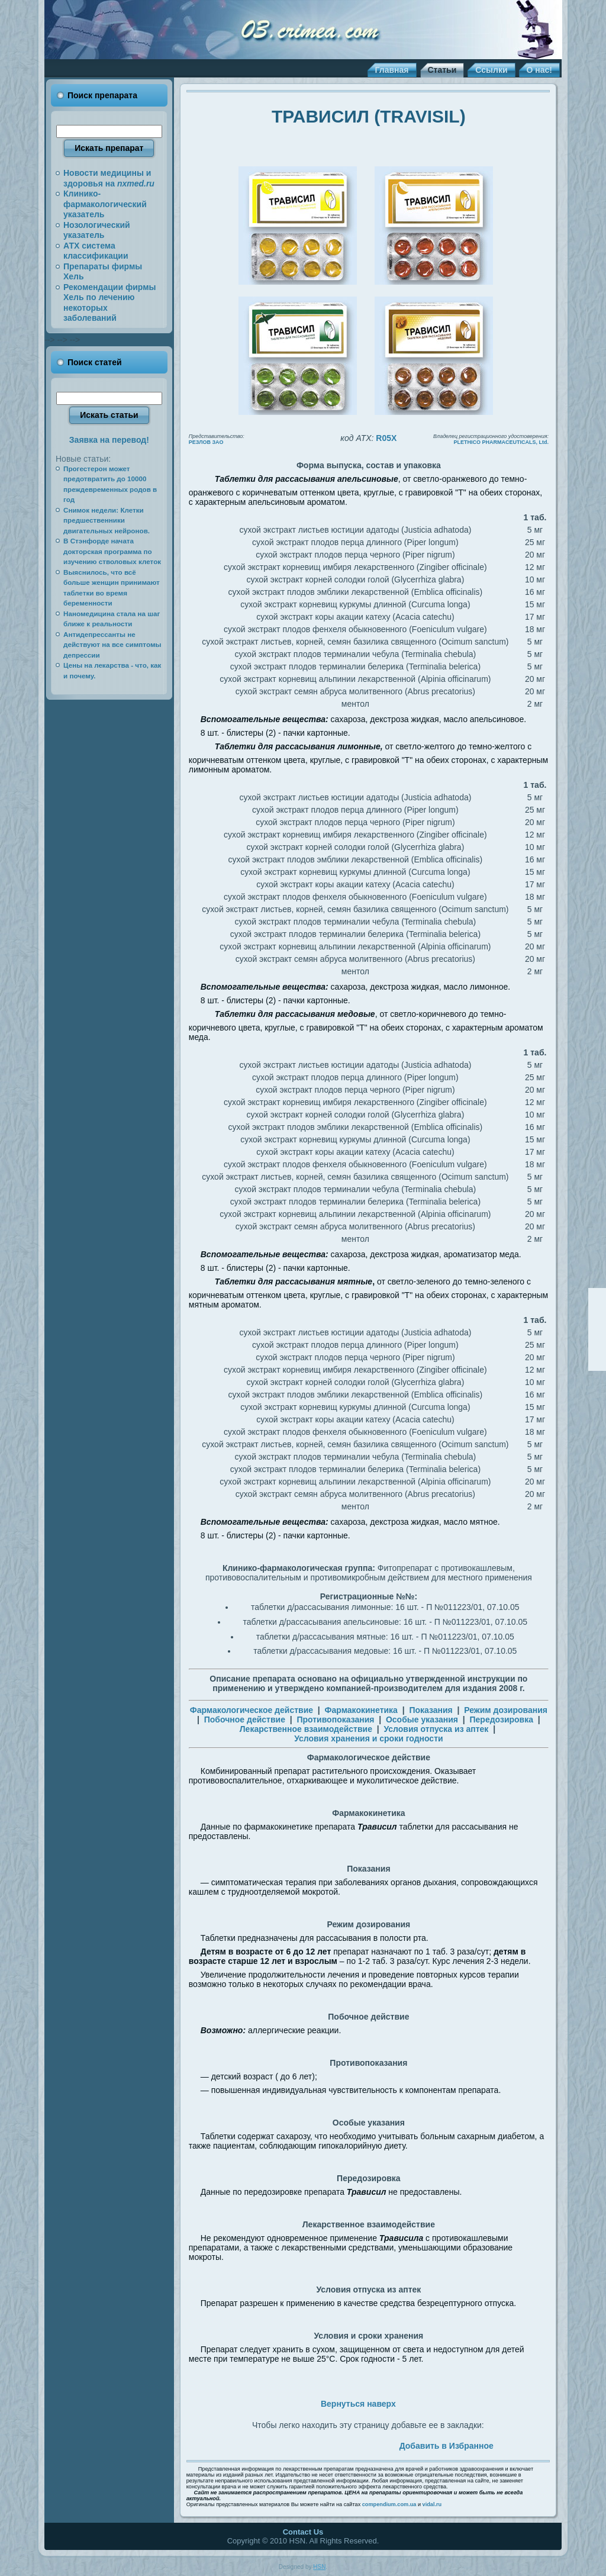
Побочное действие (244, 1719)
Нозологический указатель (96, 230)
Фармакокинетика (361, 1710)
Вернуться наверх (358, 2403)
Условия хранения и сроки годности (368, 1738)
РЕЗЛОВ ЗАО (206, 442)
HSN (319, 2567)
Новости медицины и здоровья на (108, 178)
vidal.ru (432, 2504)
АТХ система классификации (95, 251)
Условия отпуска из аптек (435, 1729)
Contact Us (303, 2531)
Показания (430, 1710)
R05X (386, 438)
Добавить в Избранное (446, 2446)
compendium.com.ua (389, 2504)
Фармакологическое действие (251, 1710)
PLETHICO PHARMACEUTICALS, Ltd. (501, 442)
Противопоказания (335, 1719)
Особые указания (422, 1719)
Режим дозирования (505, 1710)
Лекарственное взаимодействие (306, 1729)
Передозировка (501, 1719)
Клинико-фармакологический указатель (105, 204)
